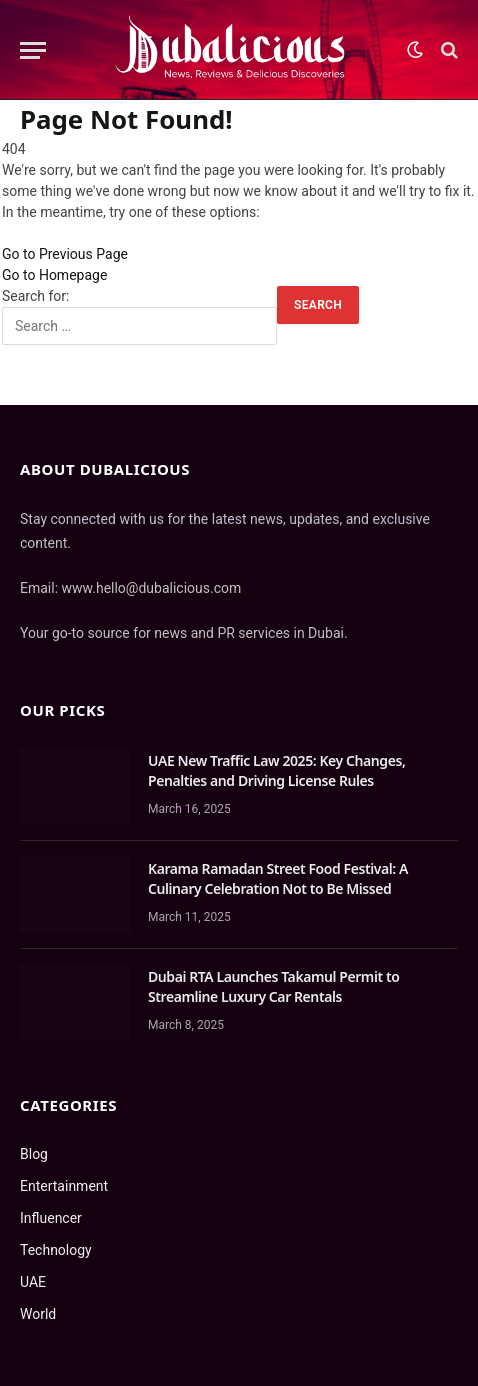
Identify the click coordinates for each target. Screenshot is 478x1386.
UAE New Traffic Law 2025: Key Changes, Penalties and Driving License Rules (276, 770)
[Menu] (33, 50)
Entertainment (64, 1186)
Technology (56, 1250)
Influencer (51, 1218)
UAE (33, 1282)
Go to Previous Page (65, 254)
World (38, 1314)
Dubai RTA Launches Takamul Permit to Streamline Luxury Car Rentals (273, 986)
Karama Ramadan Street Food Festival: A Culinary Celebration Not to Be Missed (278, 878)
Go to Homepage (54, 275)
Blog (34, 1154)
